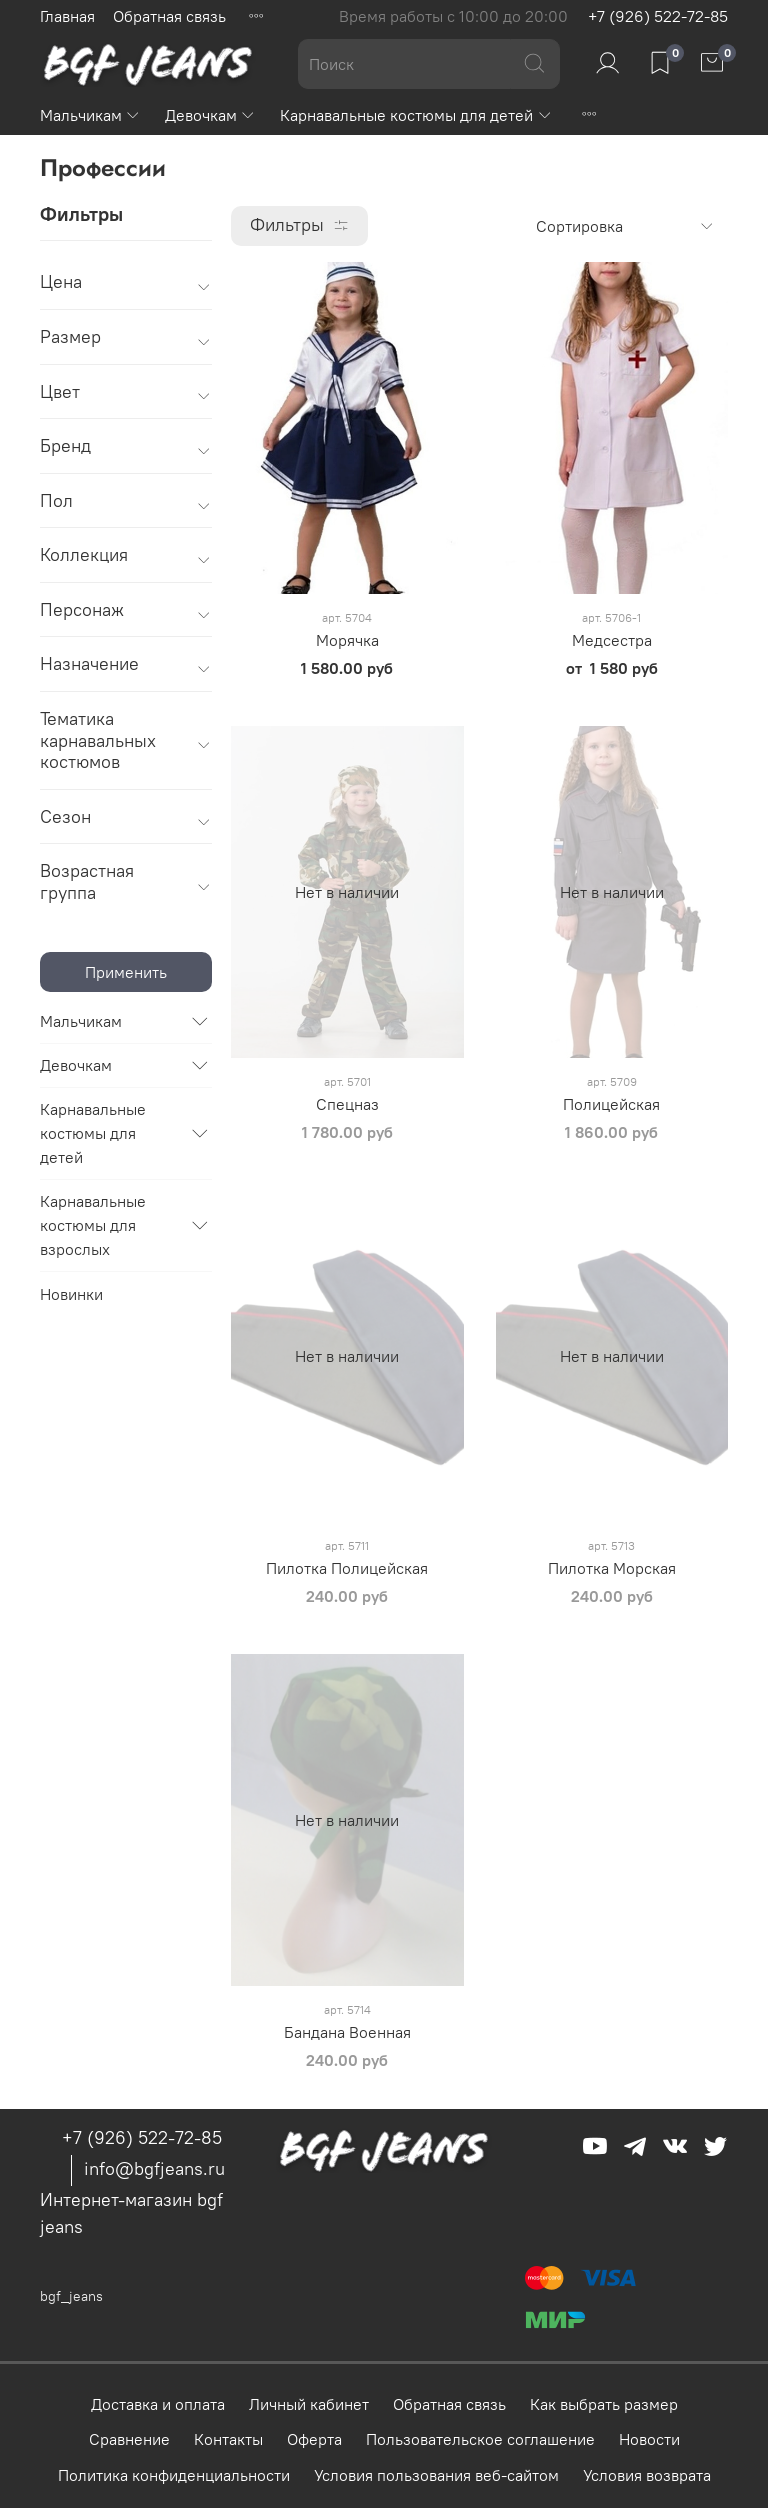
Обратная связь (169, 16)
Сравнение (129, 2439)
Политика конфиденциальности (174, 2475)
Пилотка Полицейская (347, 1568)
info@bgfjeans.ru (154, 2168)
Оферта (314, 2439)
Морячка (347, 640)
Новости (649, 2439)
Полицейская (611, 1104)
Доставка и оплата (158, 2404)
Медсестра (612, 640)
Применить (126, 972)
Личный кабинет (309, 2404)
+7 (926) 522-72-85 (658, 16)
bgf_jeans (71, 2296)
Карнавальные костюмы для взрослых (93, 1225)
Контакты (228, 2439)
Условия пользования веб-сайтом (436, 2475)
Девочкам (210, 115)
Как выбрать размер (604, 2404)
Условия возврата (647, 2475)
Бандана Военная (347, 2032)
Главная (67, 16)
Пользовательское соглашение (480, 2439)
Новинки (71, 1294)
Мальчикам (90, 115)
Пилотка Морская (612, 1568)
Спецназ (347, 1104)
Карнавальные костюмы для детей (416, 115)
